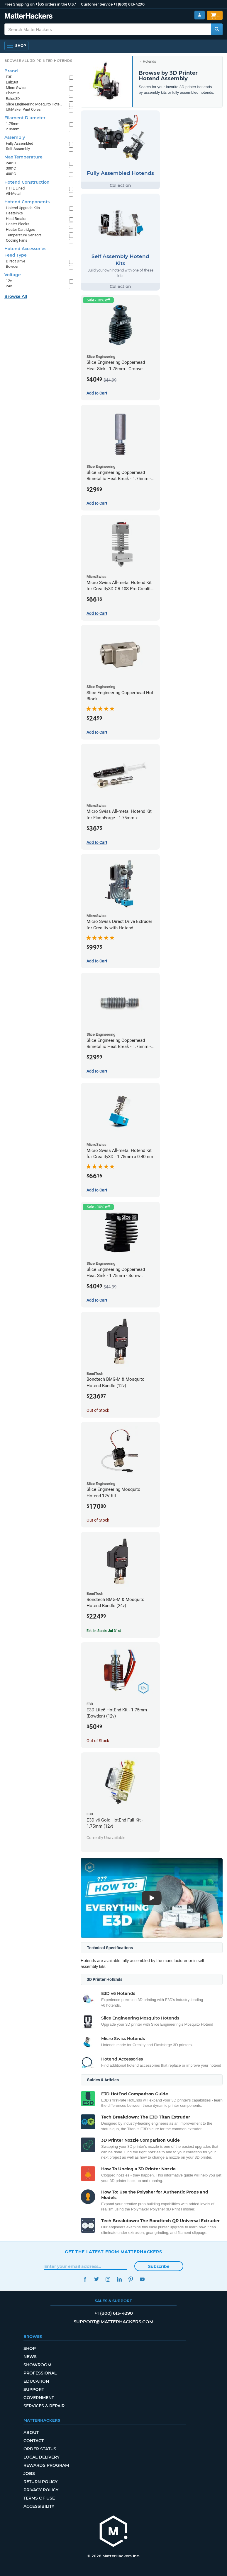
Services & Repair (44, 2405)
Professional (40, 2373)
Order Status (39, 2449)
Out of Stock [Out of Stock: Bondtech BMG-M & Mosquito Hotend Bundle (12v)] (98, 1410)
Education (36, 2381)
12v (9, 281)
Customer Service (97, 4)
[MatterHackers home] (28, 17)
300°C (11, 168)
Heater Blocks (17, 224)
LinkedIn (119, 2279)
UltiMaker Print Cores (23, 109)
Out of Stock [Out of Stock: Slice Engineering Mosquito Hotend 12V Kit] (98, 1520)
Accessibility (38, 2506)
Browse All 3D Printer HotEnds (38, 61)
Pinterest (131, 2279)
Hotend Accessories (25, 248)
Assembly (14, 137)
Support (33, 2389)
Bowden (12, 266)
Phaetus (13, 93)
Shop (29, 2348)
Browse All (15, 296)
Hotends (149, 61)
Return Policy (40, 2481)
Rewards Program (46, 2465)
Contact (33, 2440)
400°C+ (12, 174)
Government (38, 2397)
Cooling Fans (16, 240)
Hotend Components (27, 201)
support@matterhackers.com (113, 2321)
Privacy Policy (40, 2490)
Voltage (12, 274)
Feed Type (15, 255)
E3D (9, 77)
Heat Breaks (16, 218)
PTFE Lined (15, 188)
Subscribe (159, 2266)
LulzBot (12, 82)
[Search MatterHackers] (217, 29)
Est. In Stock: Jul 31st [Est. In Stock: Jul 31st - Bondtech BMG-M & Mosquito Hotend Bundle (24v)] (104, 1631)
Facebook (85, 2279)
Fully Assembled (19, 143)
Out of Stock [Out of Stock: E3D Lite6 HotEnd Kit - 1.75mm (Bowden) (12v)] (98, 1740)
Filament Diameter (24, 117)
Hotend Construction (27, 182)
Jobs (29, 2473)
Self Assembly (18, 148)
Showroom (37, 2364)
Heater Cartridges (20, 229)
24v (9, 286)
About (31, 2432)
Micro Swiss (16, 88)
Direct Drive (15, 261)
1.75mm (12, 124)
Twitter (96, 2279)
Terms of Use (39, 2498)
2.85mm (12, 129)
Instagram (108, 2279)
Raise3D (13, 98)
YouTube (142, 2279)
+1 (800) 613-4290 (129, 4)
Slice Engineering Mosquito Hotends (34, 104)
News (30, 2356)
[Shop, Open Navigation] (16, 45)
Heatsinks (14, 213)
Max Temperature (23, 157)
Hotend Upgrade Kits (23, 208)
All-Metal (13, 193)
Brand (11, 71)
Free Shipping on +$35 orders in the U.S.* (40, 4)
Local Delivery (41, 2457)
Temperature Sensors (24, 235)
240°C (11, 163)
